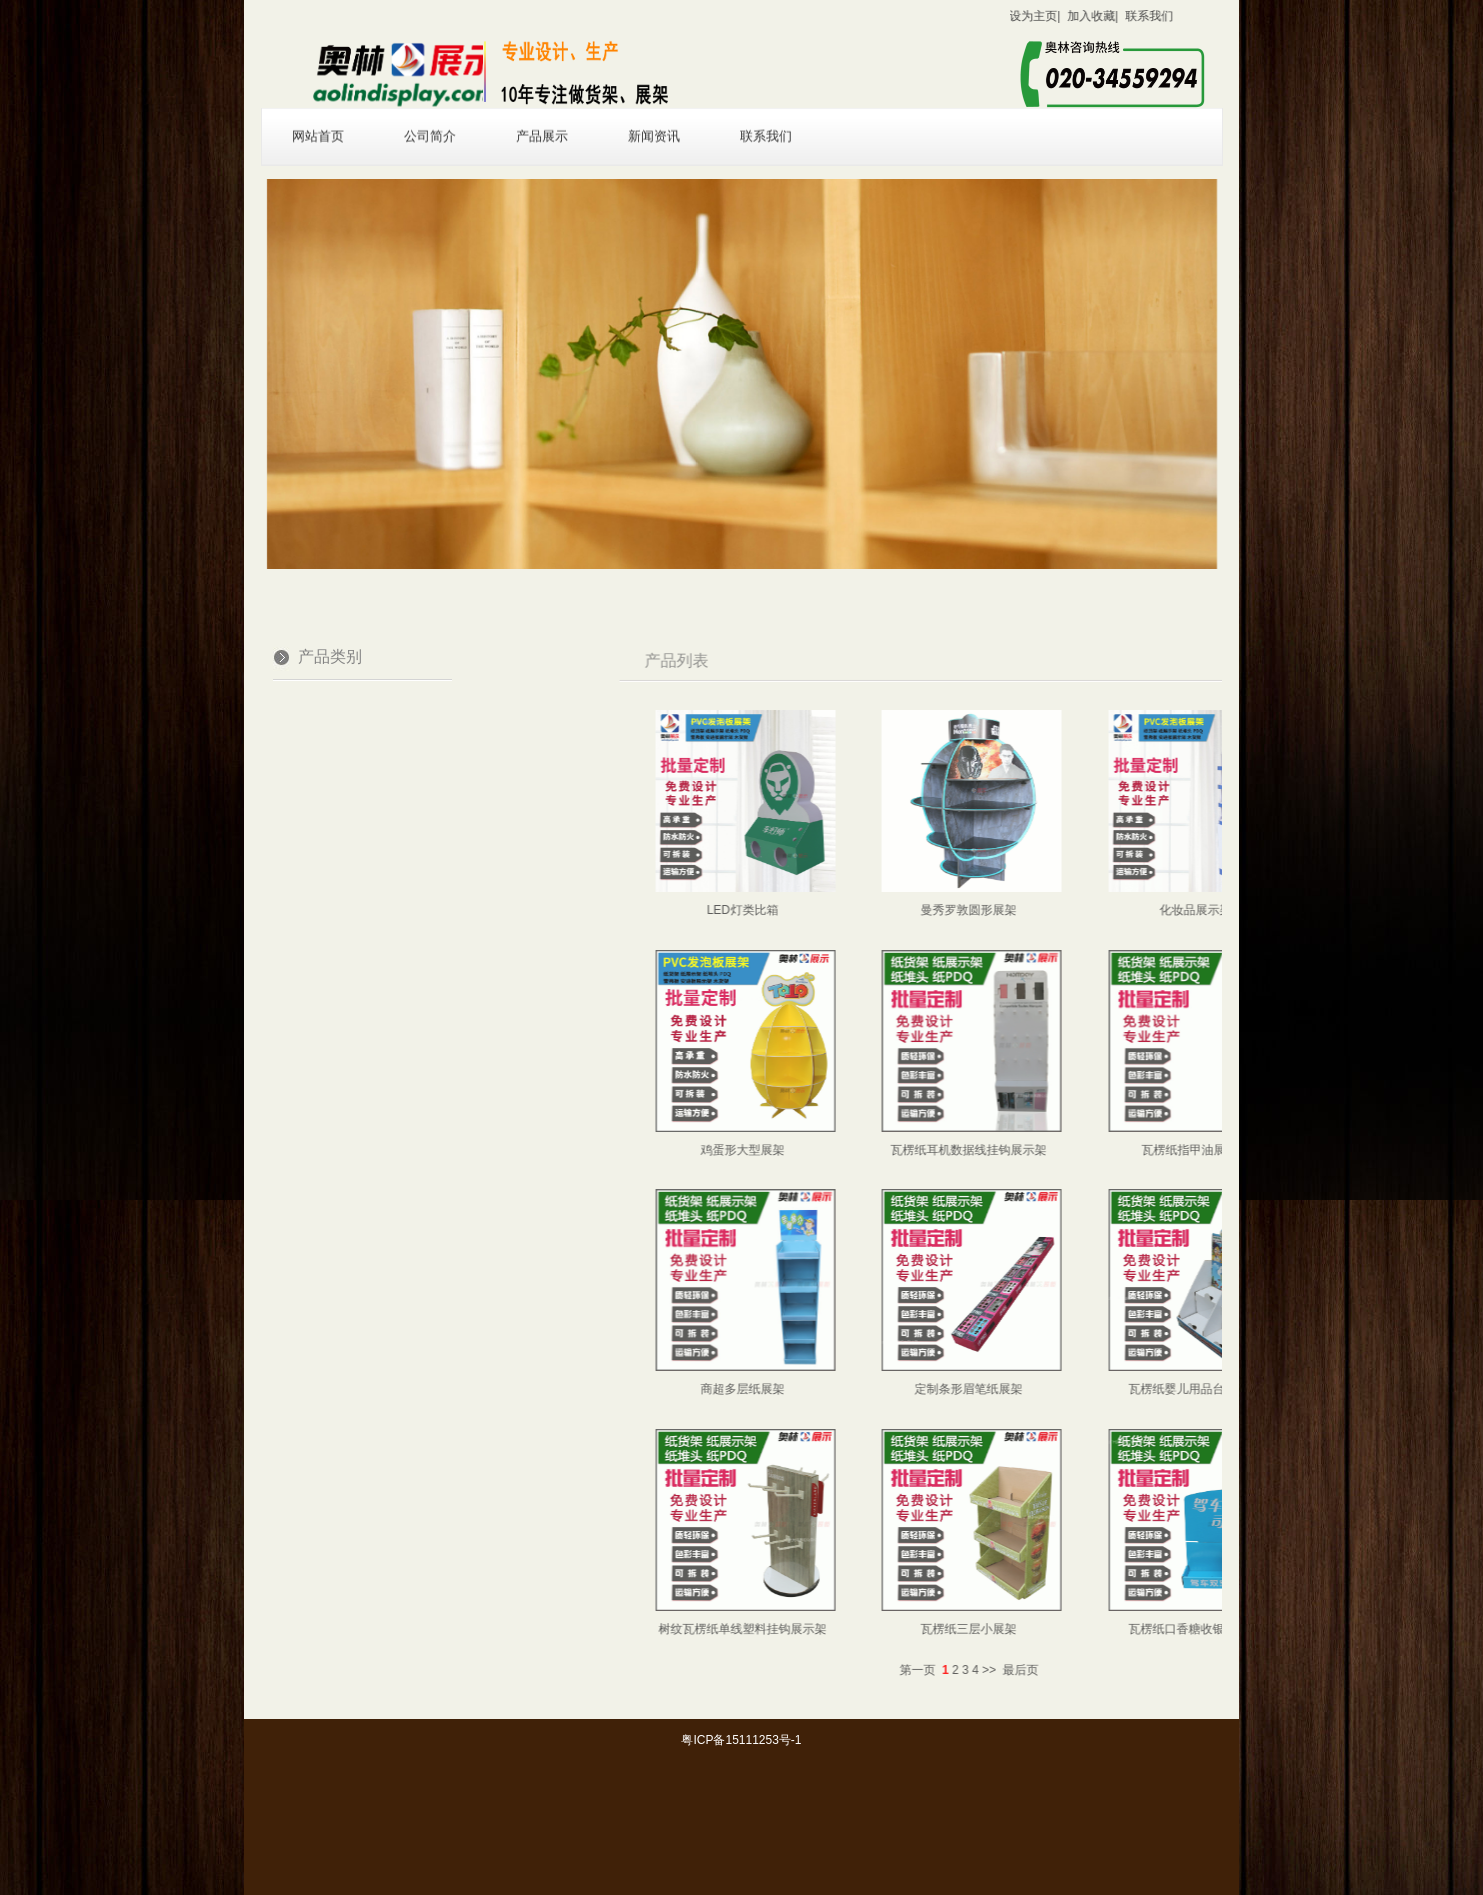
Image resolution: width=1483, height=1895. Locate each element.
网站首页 (318, 116)
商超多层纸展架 (860, 1389)
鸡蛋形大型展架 (860, 1150)
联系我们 (766, 116)
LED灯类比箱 (859, 910)
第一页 (1035, 1670)
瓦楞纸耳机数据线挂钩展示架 (1087, 1150)
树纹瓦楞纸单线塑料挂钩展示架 (860, 1629)
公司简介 (430, 116)
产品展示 (542, 116)
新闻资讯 (654, 116)
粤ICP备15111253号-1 (741, 1740)
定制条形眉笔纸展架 (1087, 1389)
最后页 (1138, 1670)
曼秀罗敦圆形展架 (1087, 910)
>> (1107, 1670)
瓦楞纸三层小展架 (1087, 1629)
